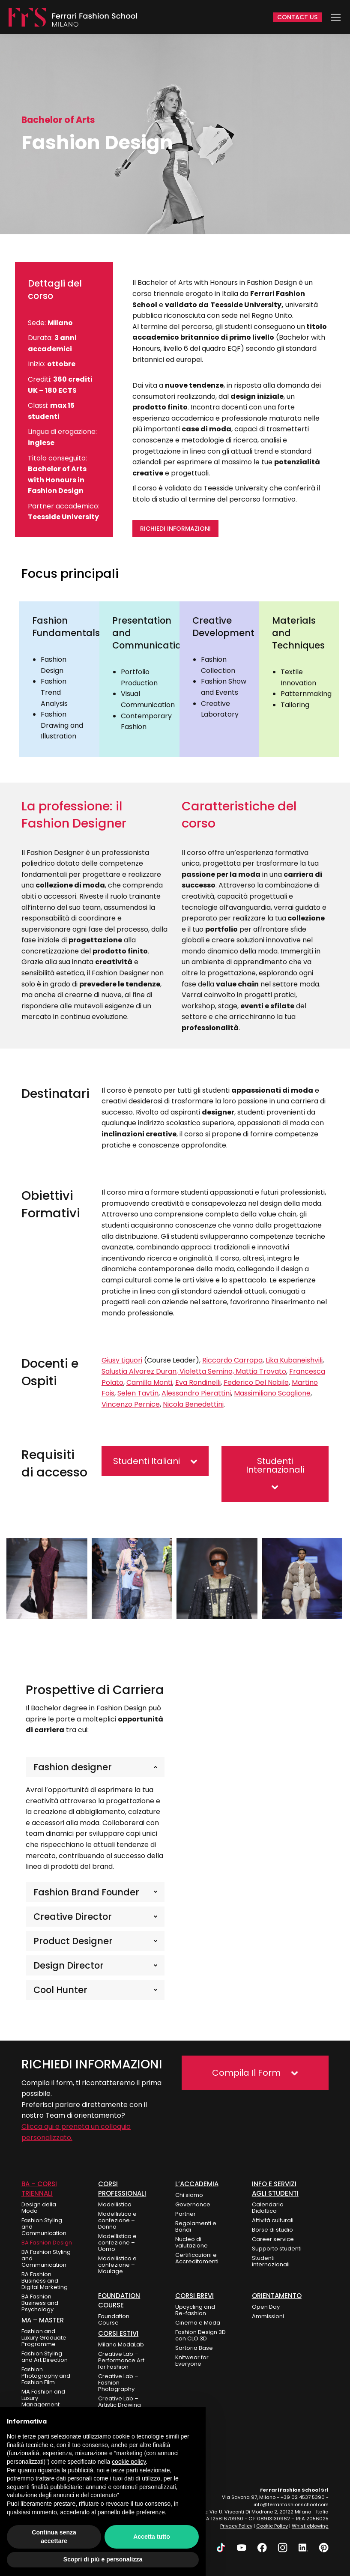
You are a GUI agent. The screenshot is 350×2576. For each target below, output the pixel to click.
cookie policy (129, 2461)
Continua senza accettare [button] (54, 2536)
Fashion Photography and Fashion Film (45, 2375)
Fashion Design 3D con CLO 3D (200, 2335)
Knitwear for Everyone (192, 2360)
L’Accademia (196, 2183)
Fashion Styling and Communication (43, 2226)
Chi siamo (189, 2195)
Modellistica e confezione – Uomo (117, 2242)
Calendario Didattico (268, 2207)
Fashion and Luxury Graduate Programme (43, 2337)
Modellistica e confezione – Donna (117, 2220)
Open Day (266, 2307)
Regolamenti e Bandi (195, 2226)
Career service (273, 2239)
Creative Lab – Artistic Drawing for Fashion (119, 2405)
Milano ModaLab (121, 2344)
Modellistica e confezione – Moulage (117, 2264)
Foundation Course (113, 2319)
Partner (185, 2214)
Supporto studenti (277, 2248)
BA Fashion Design (46, 2242)
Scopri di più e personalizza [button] (102, 2559)
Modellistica (115, 2204)
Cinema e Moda (197, 2322)
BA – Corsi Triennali (39, 2188)
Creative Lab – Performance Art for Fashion (121, 2360)
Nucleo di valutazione (191, 2242)
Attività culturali (272, 2220)
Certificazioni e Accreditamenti (196, 2258)
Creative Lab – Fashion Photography (118, 2382)
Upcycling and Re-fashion (195, 2310)
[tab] (95, 1767)
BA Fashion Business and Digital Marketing (44, 2280)
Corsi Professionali (122, 2188)
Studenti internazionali (271, 2261)
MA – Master (42, 2320)
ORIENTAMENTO (277, 2295)
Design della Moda (38, 2207)
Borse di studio (272, 2229)
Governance (192, 2204)
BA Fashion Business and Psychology (39, 2303)
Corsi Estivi (118, 2333)
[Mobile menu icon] (335, 17)
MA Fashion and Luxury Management (43, 2398)
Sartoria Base (194, 2348)
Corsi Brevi (194, 2295)
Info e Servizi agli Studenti (275, 2188)
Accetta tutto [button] (151, 2536)
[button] (155, 1461)
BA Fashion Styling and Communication (46, 2258)
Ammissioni (268, 2316)
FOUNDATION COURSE (119, 2300)
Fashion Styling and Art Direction (44, 2356)
